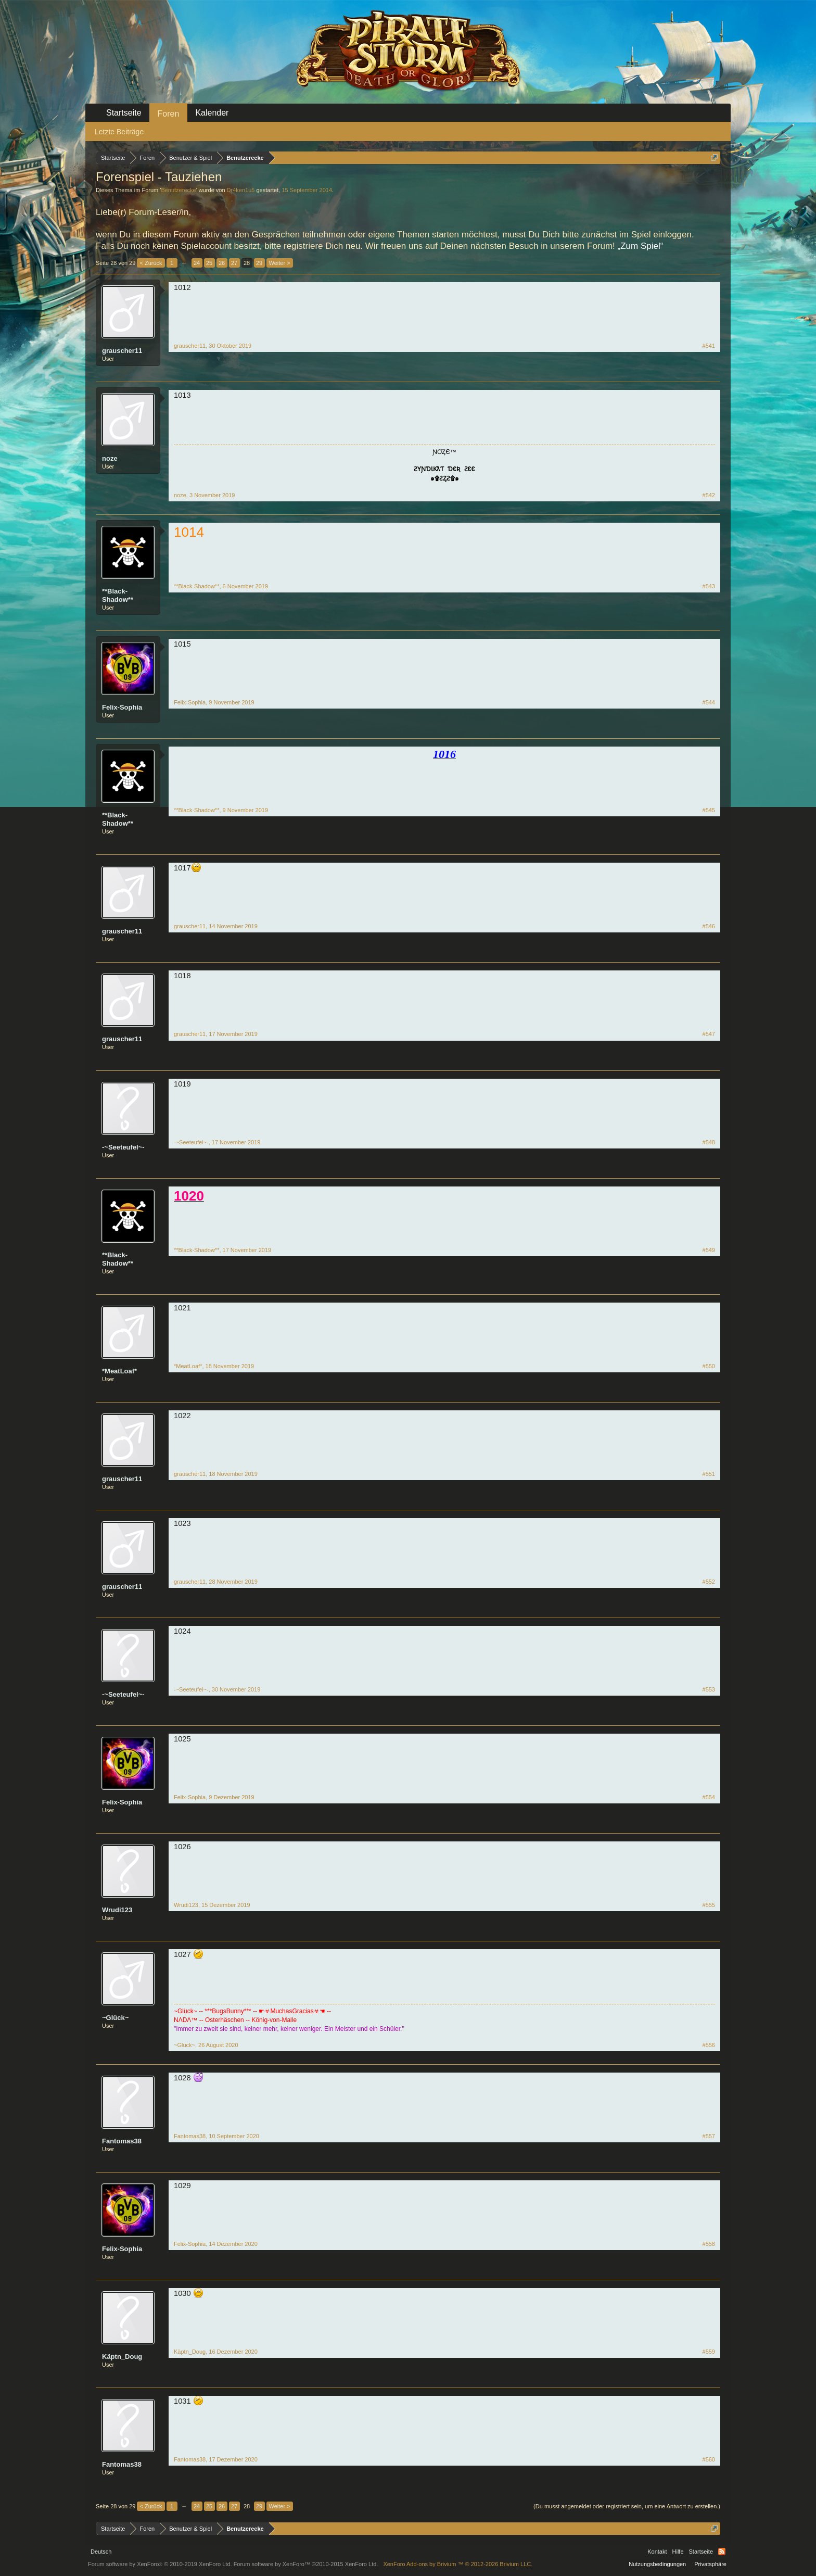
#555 (709, 1905)
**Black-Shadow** (117, 595)
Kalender (211, 112)
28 (247, 263)
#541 (709, 346)
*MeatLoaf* (119, 1371)
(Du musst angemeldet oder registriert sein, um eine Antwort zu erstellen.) (626, 2506)
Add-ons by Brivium (457, 2564)
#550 (709, 1366)
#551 (709, 1474)
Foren (169, 113)
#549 (709, 1250)
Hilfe (678, 2551)
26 (222, 263)
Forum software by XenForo (160, 2564)
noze (110, 458)
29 (259, 263)
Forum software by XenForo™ (306, 2564)
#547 (709, 1034)
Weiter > (279, 263)
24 (197, 263)
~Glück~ (115, 2018)
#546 (709, 926)
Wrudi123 (117, 1910)
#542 (709, 495)
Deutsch (101, 2551)
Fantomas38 (122, 2141)
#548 (709, 1142)
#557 (709, 2136)
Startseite (124, 112)
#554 (709, 1797)
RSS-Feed (721, 2551)
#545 (709, 810)
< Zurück (150, 263)
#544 (709, 702)
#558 (709, 2244)
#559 (709, 2351)
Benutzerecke (178, 190)
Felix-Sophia (122, 707)
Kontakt (657, 2551)
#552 (709, 1582)
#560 (709, 2459)
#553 (709, 1689)
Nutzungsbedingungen (657, 2564)
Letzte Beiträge (119, 132)
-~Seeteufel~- (123, 1147)
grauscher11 (122, 351)
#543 (709, 586)
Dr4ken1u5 (241, 190)
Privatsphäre (710, 2564)
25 (209, 263)
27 (234, 263)
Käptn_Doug (122, 2356)
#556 (709, 2045)
